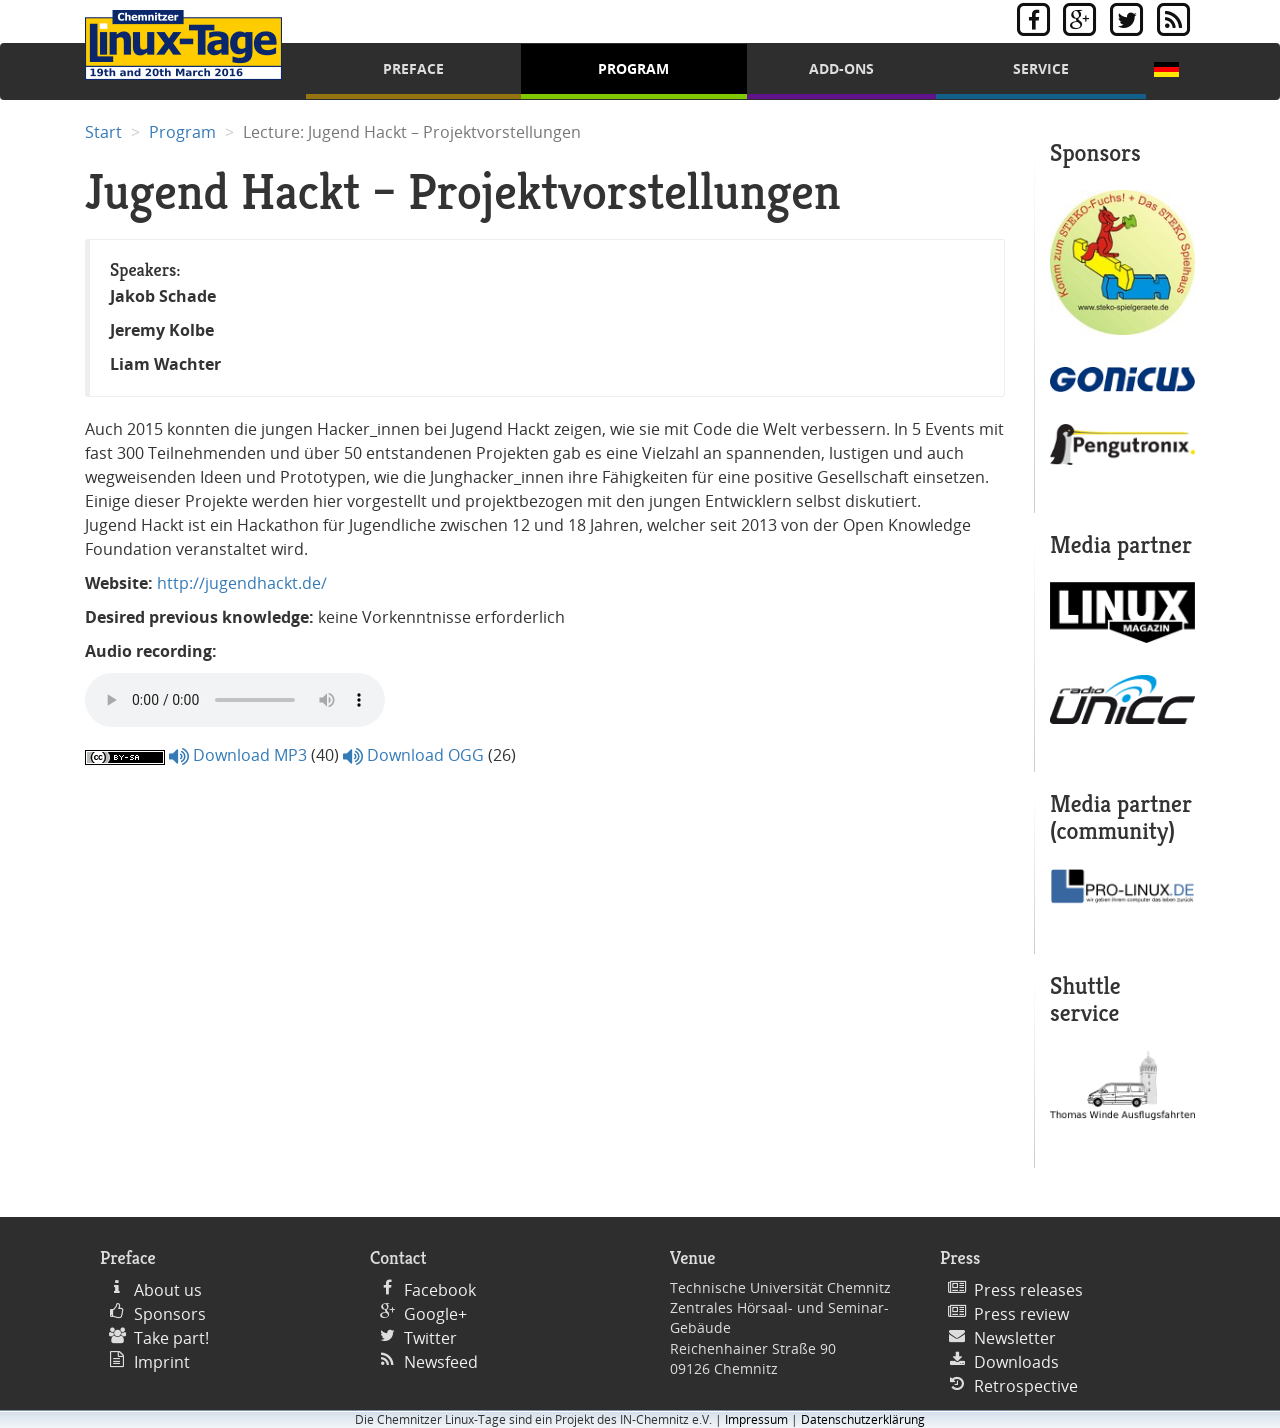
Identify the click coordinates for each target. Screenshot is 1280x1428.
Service (1041, 68)
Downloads (1016, 1362)
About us (168, 1290)
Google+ (435, 1314)
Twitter (430, 1338)
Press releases (1028, 1290)
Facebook (440, 1290)
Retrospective (1026, 1386)
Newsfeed (441, 1362)
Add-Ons (841, 68)
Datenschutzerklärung (863, 1419)
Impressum (756, 1419)
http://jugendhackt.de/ (242, 583)
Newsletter (1015, 1338)
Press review (1021, 1314)
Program (633, 68)
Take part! (171, 1338)
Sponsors (170, 1314)
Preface (413, 68)
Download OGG (413, 755)
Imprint (162, 1362)
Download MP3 (238, 755)
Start (103, 132)
